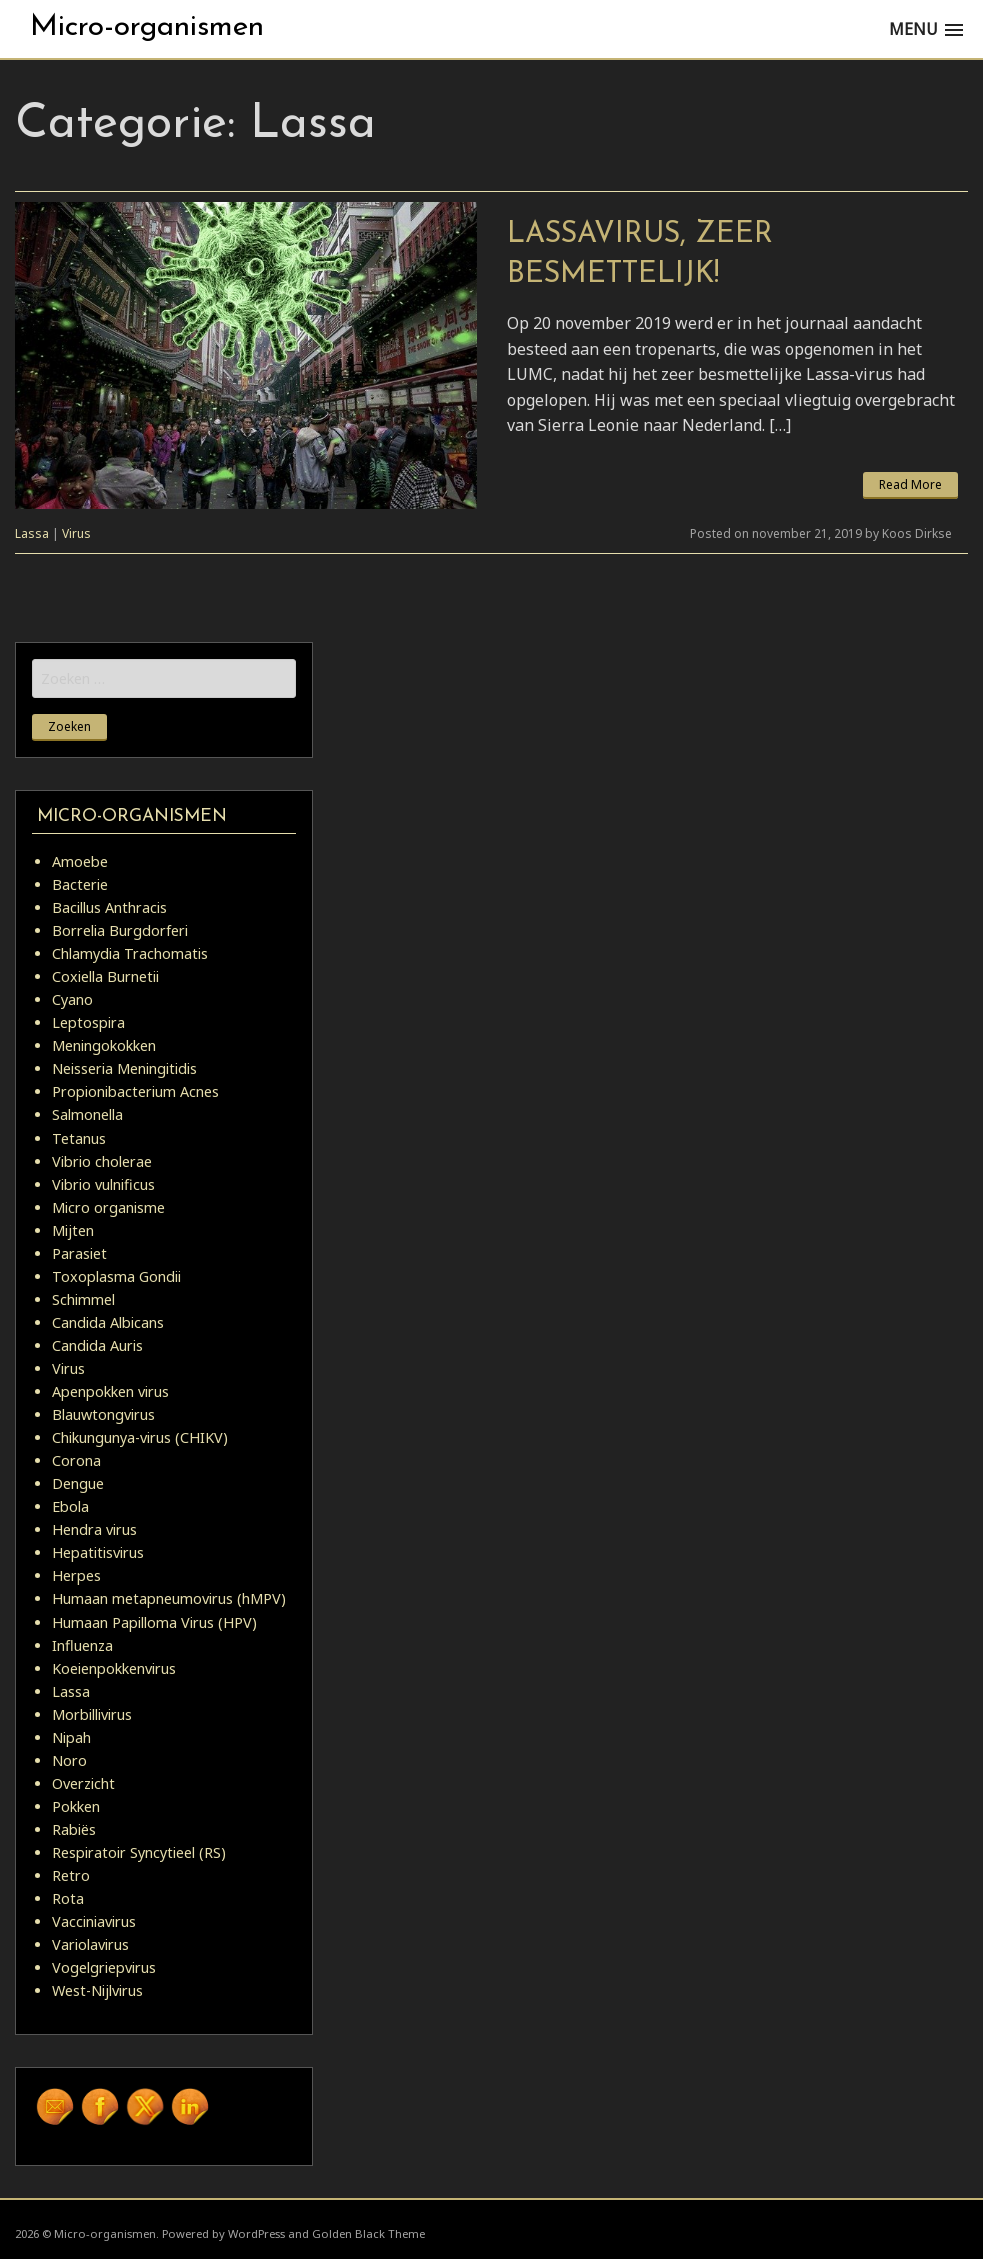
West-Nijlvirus (97, 1990)
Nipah (71, 1737)
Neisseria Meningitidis (124, 1068)
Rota (68, 1898)
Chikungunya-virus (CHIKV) (140, 1437)
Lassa (32, 533)
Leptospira (88, 1022)
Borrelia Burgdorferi (120, 930)
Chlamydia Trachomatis (130, 953)
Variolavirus (90, 1944)
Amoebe (80, 861)
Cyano (72, 999)
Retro (71, 1875)
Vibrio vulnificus (103, 1184)
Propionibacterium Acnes (135, 1091)
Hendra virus (94, 1529)
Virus (76, 533)
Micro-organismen (147, 27)
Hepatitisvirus (98, 1552)
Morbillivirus (92, 1714)
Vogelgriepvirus (104, 1967)
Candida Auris (97, 1345)
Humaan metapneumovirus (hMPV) (169, 1598)
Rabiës (74, 1829)
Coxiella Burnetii (105, 976)
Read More (910, 484)
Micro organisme (108, 1207)
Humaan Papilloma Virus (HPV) (154, 1622)
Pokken (76, 1806)
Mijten (73, 1230)
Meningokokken (104, 1045)
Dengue (78, 1483)
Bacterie (80, 884)
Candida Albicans (108, 1322)
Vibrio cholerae (102, 1161)
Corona (76, 1460)
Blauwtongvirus (103, 1414)
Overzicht (83, 1783)
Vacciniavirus (94, 1921)
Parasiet (79, 1253)
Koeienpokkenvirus (114, 1668)
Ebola (70, 1506)
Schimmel (83, 1299)
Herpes (76, 1575)
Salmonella (87, 1114)
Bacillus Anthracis (109, 907)
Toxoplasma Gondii (116, 1276)
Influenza (82, 1645)
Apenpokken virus (110, 1391)
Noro (69, 1760)
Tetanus (79, 1138)
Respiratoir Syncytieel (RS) (139, 1852)
